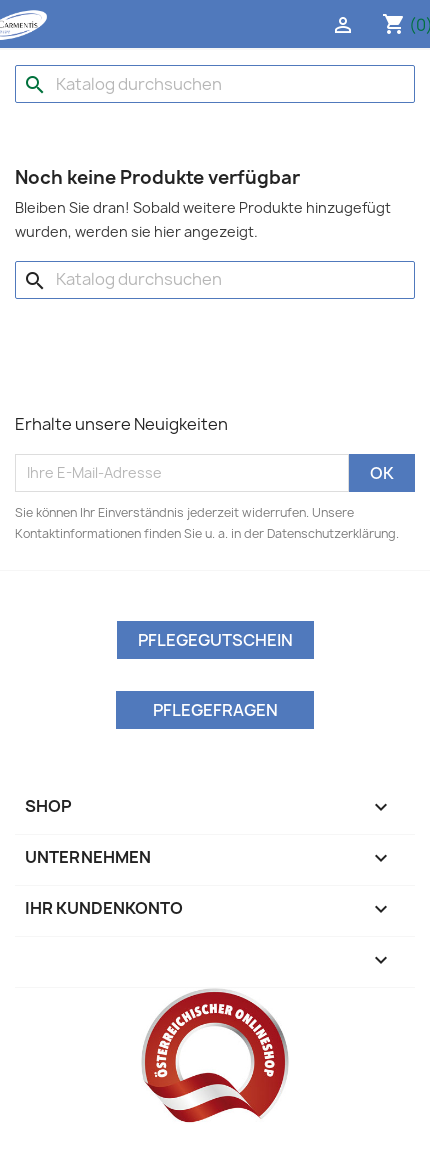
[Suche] (215, 84)
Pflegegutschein (215, 640)
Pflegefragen (215, 710)
